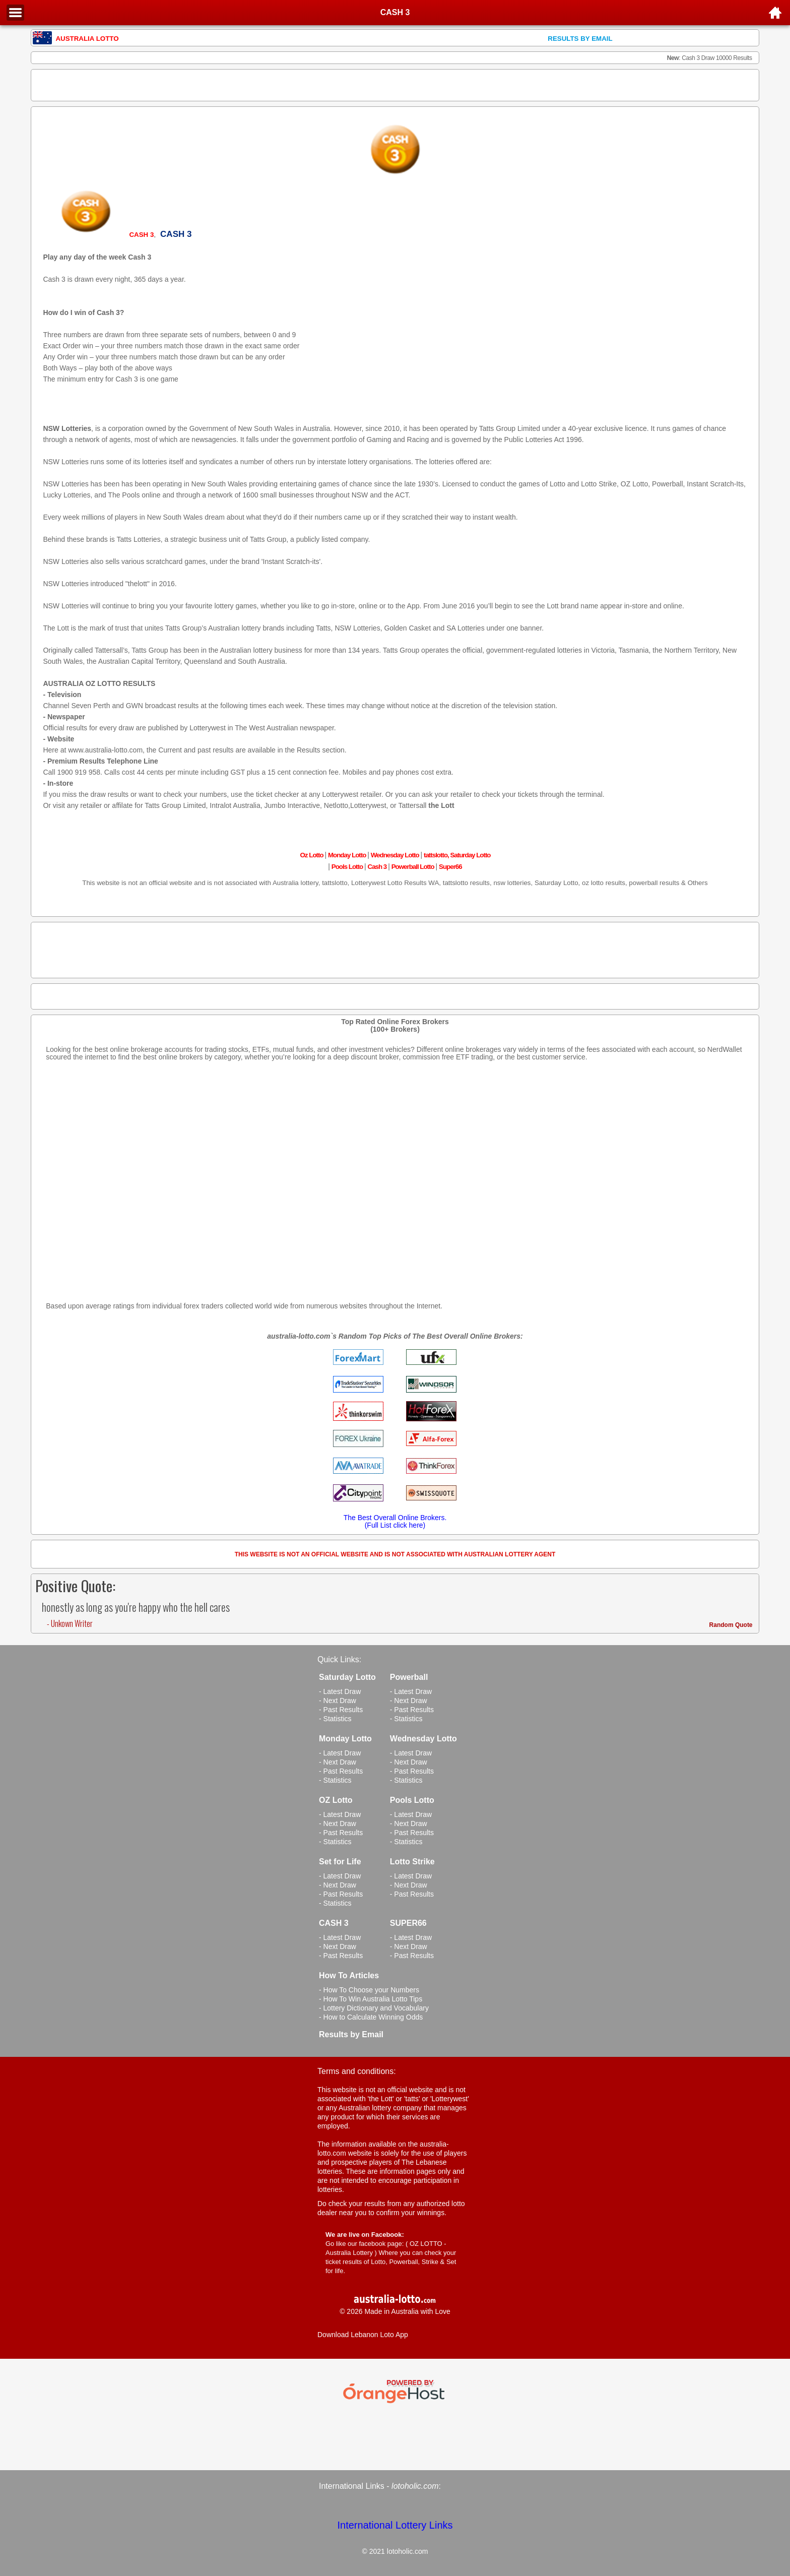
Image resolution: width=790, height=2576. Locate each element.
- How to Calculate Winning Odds (371, 2017)
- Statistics (335, 1719)
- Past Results (341, 1710)
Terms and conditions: (356, 2071)
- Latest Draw (340, 1691)
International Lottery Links (394, 2525)
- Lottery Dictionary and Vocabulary (374, 2008)
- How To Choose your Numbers (369, 1990)
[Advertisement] (395, 85)
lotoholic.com (414, 2486)
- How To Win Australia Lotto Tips (370, 1999)
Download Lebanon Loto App (362, 2335)
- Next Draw (337, 1701)
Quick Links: (339, 1659)
